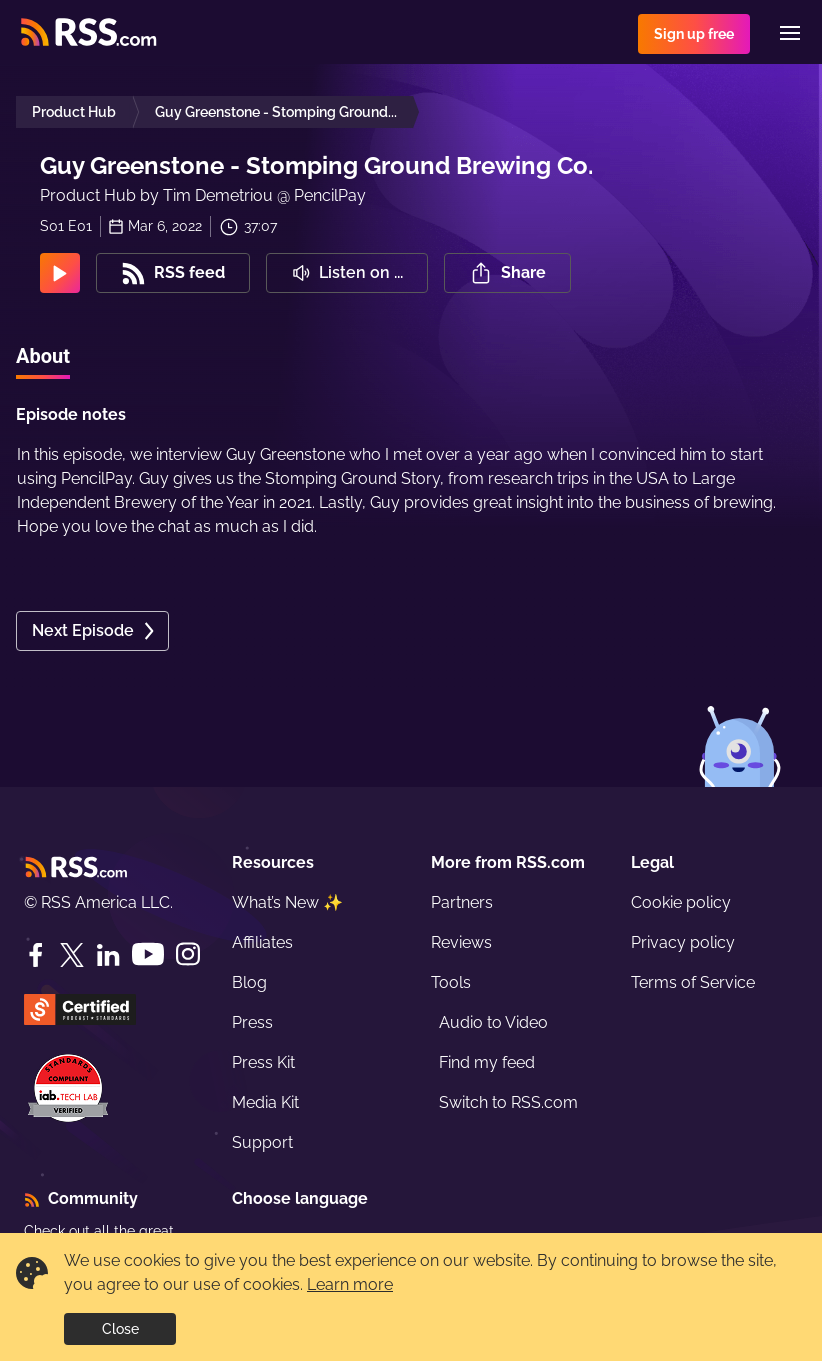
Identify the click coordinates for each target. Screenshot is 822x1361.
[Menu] (790, 33)
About (43, 356)
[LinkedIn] (108, 955)
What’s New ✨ (287, 902)
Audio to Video (493, 1022)
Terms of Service (693, 982)
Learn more (350, 1284)
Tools (451, 982)
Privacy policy (683, 942)
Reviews (461, 942)
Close (120, 1329)
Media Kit (265, 1102)
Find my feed (487, 1062)
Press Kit (263, 1062)
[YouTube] (148, 954)
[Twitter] (72, 955)
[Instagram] (188, 954)
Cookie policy (681, 902)
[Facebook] (36, 955)
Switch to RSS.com (508, 1102)
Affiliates (262, 942)
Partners (462, 902)
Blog (249, 982)
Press (252, 1022)
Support (262, 1142)
